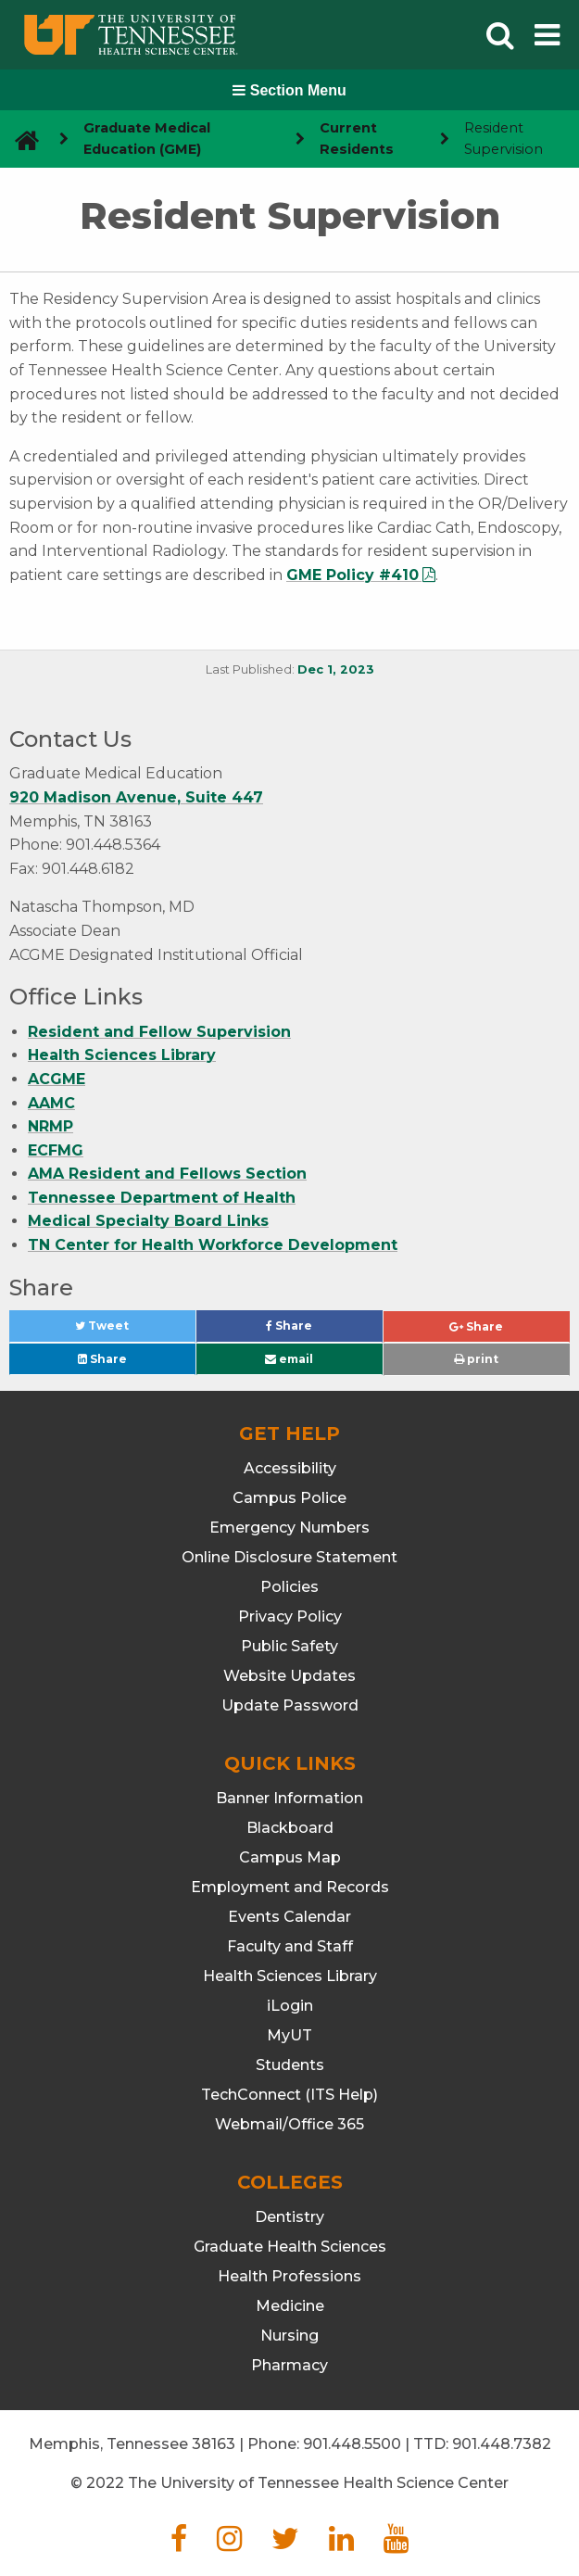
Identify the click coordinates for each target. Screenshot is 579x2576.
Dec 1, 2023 (335, 669)
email (289, 1359)
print (476, 1359)
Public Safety (289, 1646)
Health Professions (289, 2276)
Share (319, 1330)
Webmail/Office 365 (289, 2124)
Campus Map (290, 1857)
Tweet (124, 1330)
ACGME (56, 1079)
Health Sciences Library (122, 1055)
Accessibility (290, 1468)
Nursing (289, 2335)
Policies (289, 1587)
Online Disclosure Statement (289, 1557)
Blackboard (290, 1828)
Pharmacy (289, 2365)
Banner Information (289, 1798)
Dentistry (289, 2217)
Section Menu (289, 90)
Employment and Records (290, 1887)
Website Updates (289, 1676)
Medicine (290, 2306)
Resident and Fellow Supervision (159, 1032)
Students (290, 2065)
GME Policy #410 (352, 575)
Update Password (290, 1705)
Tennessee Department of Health (162, 1197)
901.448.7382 (501, 2444)
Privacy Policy (290, 1616)
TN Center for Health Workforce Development (212, 1245)
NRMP (50, 1126)
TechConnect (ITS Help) (289, 2094)
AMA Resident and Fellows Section (167, 1173)
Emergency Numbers (289, 1527)
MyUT (289, 2035)
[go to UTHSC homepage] (20, 139)
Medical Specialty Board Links (148, 1221)
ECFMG (55, 1150)
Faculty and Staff (290, 1946)
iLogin (290, 2005)
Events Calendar (289, 1917)
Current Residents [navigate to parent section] (357, 139)
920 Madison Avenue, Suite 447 (136, 797)
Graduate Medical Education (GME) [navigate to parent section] (146, 139)
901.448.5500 (352, 2444)
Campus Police (289, 1498)
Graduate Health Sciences (290, 2246)
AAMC (51, 1103)
